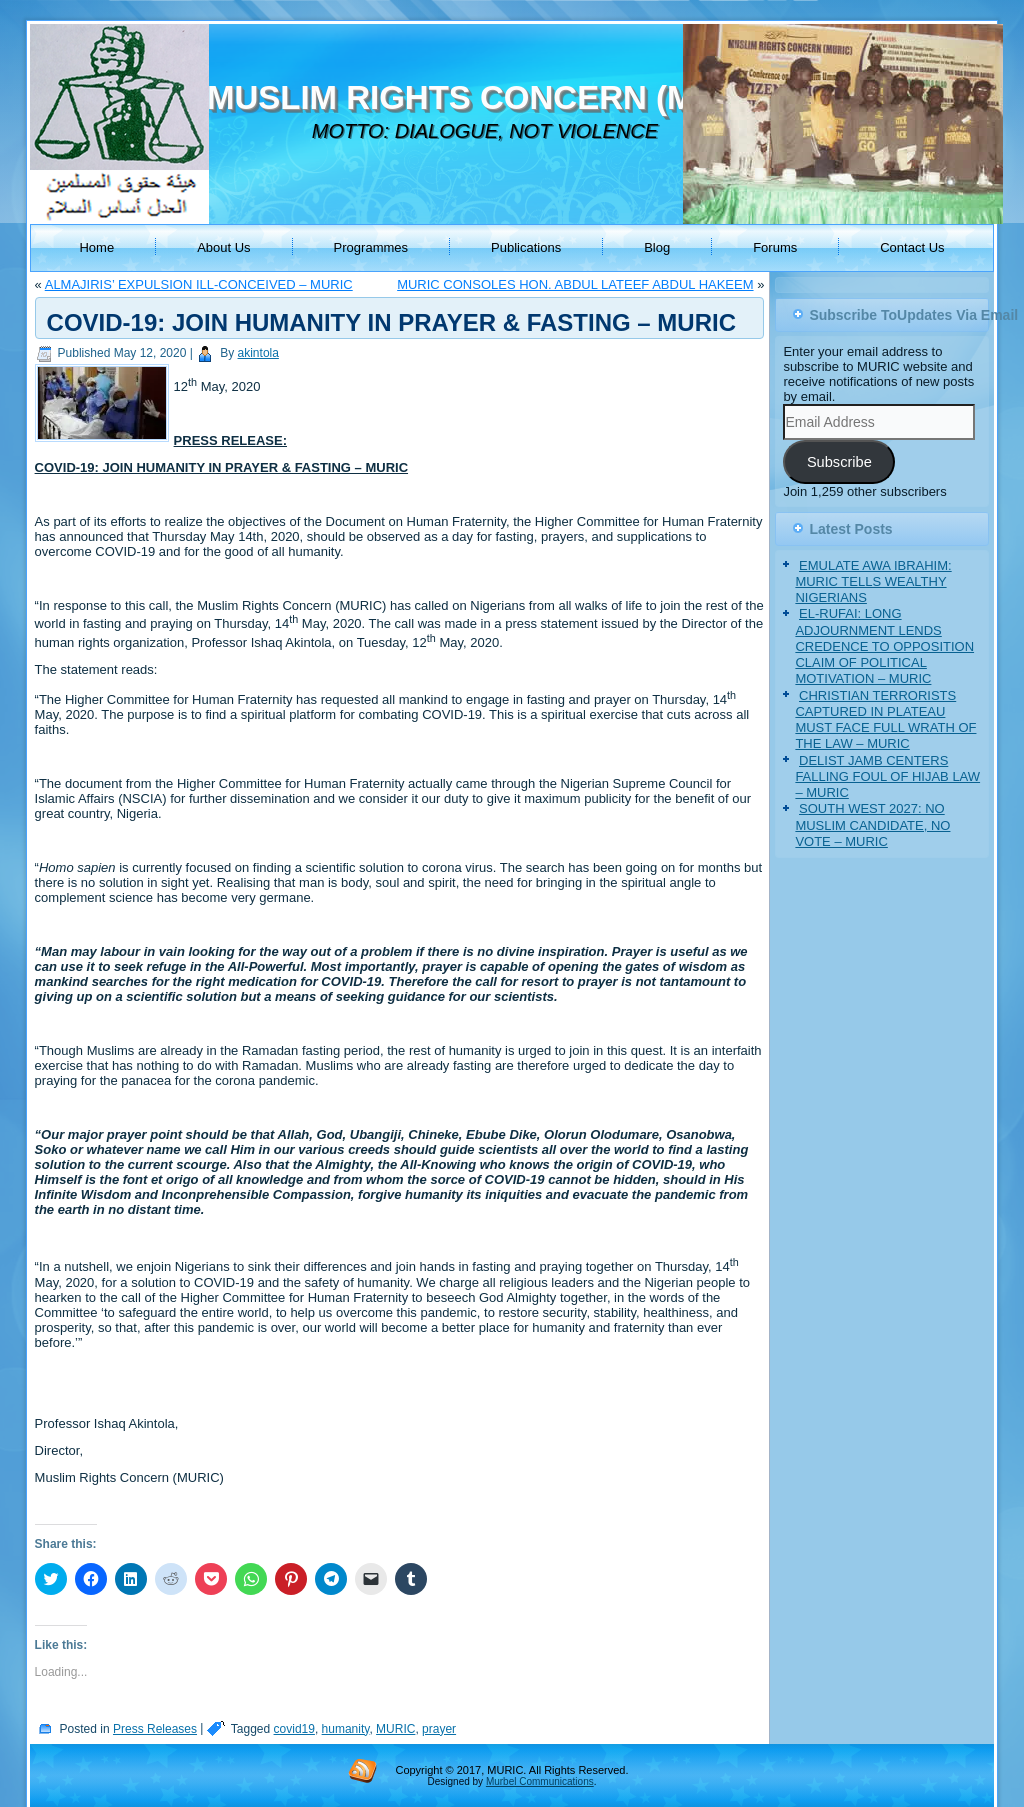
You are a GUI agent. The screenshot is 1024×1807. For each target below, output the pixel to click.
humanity (346, 1729)
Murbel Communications (540, 1781)
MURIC (395, 1729)
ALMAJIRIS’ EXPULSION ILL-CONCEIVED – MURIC (199, 284)
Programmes (371, 247)
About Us (223, 247)
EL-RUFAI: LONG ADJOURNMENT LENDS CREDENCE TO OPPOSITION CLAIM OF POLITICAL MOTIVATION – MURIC (884, 646)
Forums (775, 247)
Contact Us (912, 247)
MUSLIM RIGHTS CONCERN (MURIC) (496, 97)
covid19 (294, 1729)
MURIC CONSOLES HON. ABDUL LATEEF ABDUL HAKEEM (575, 284)
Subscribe (839, 462)
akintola (258, 353)
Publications (526, 247)
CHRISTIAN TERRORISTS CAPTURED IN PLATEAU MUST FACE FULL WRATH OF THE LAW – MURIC (885, 720)
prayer (439, 1729)
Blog (657, 247)
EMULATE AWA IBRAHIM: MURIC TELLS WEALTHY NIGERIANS (873, 582)
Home (96, 247)
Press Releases (155, 1729)
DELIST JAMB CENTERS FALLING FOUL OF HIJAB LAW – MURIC (887, 777)
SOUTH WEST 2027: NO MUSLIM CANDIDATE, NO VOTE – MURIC (872, 825)
